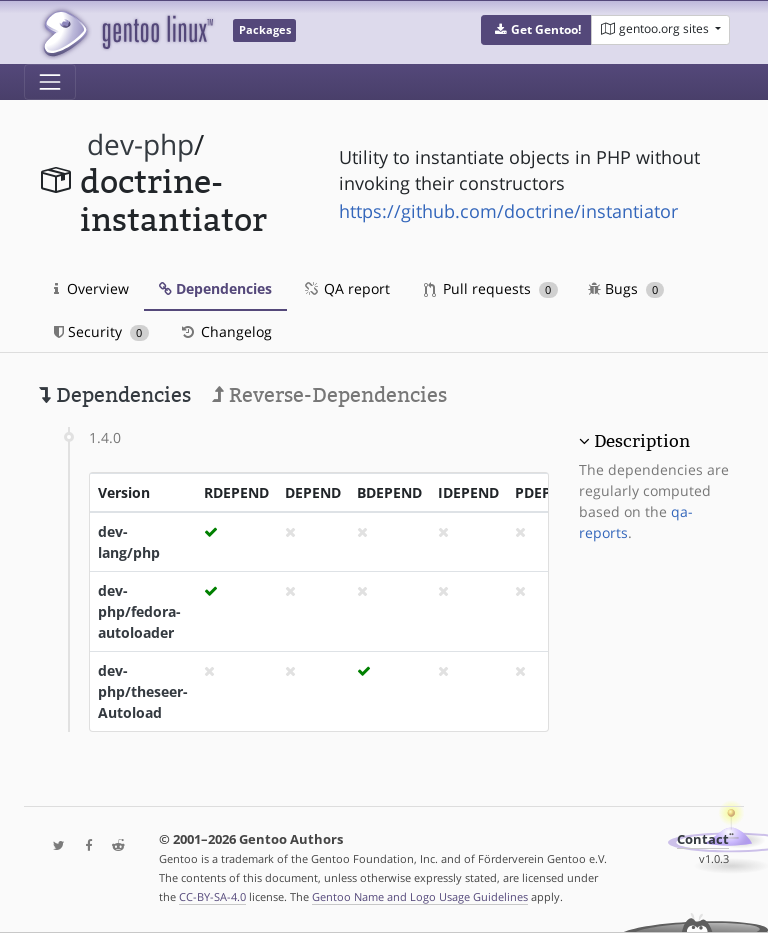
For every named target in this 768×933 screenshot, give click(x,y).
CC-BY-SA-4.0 (212, 896)
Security (101, 331)
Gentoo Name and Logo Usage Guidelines (420, 896)
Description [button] (642, 441)
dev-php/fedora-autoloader (139, 611)
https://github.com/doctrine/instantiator (508, 211)
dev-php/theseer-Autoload (143, 691)
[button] (536, 30)
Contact (703, 839)
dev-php (140, 144)
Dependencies (215, 288)
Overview (91, 288)
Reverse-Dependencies (329, 395)
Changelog (225, 331)
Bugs (626, 288)
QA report (346, 288)
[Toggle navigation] (50, 82)
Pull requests (491, 288)
